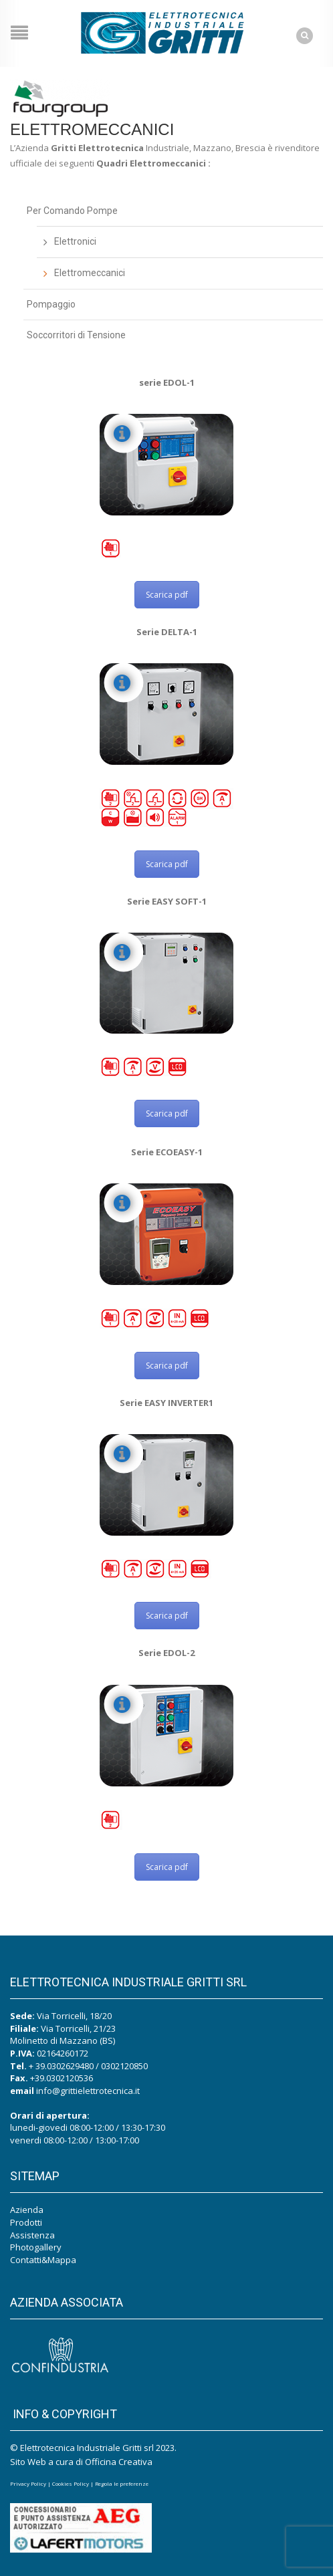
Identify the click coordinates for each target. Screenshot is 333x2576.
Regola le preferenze (121, 2483)
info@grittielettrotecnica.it (88, 2091)
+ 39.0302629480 (61, 2066)
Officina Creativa (118, 2462)
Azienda (26, 2210)
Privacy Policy (28, 2483)
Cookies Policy (70, 2483)
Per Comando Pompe (72, 210)
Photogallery (36, 2247)
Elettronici (75, 241)
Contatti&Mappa (43, 2260)
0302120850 (124, 2066)
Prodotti (26, 2222)
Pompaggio (51, 304)
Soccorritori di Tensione (76, 335)
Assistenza (32, 2235)
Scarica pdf (167, 594)
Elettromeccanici (89, 272)
